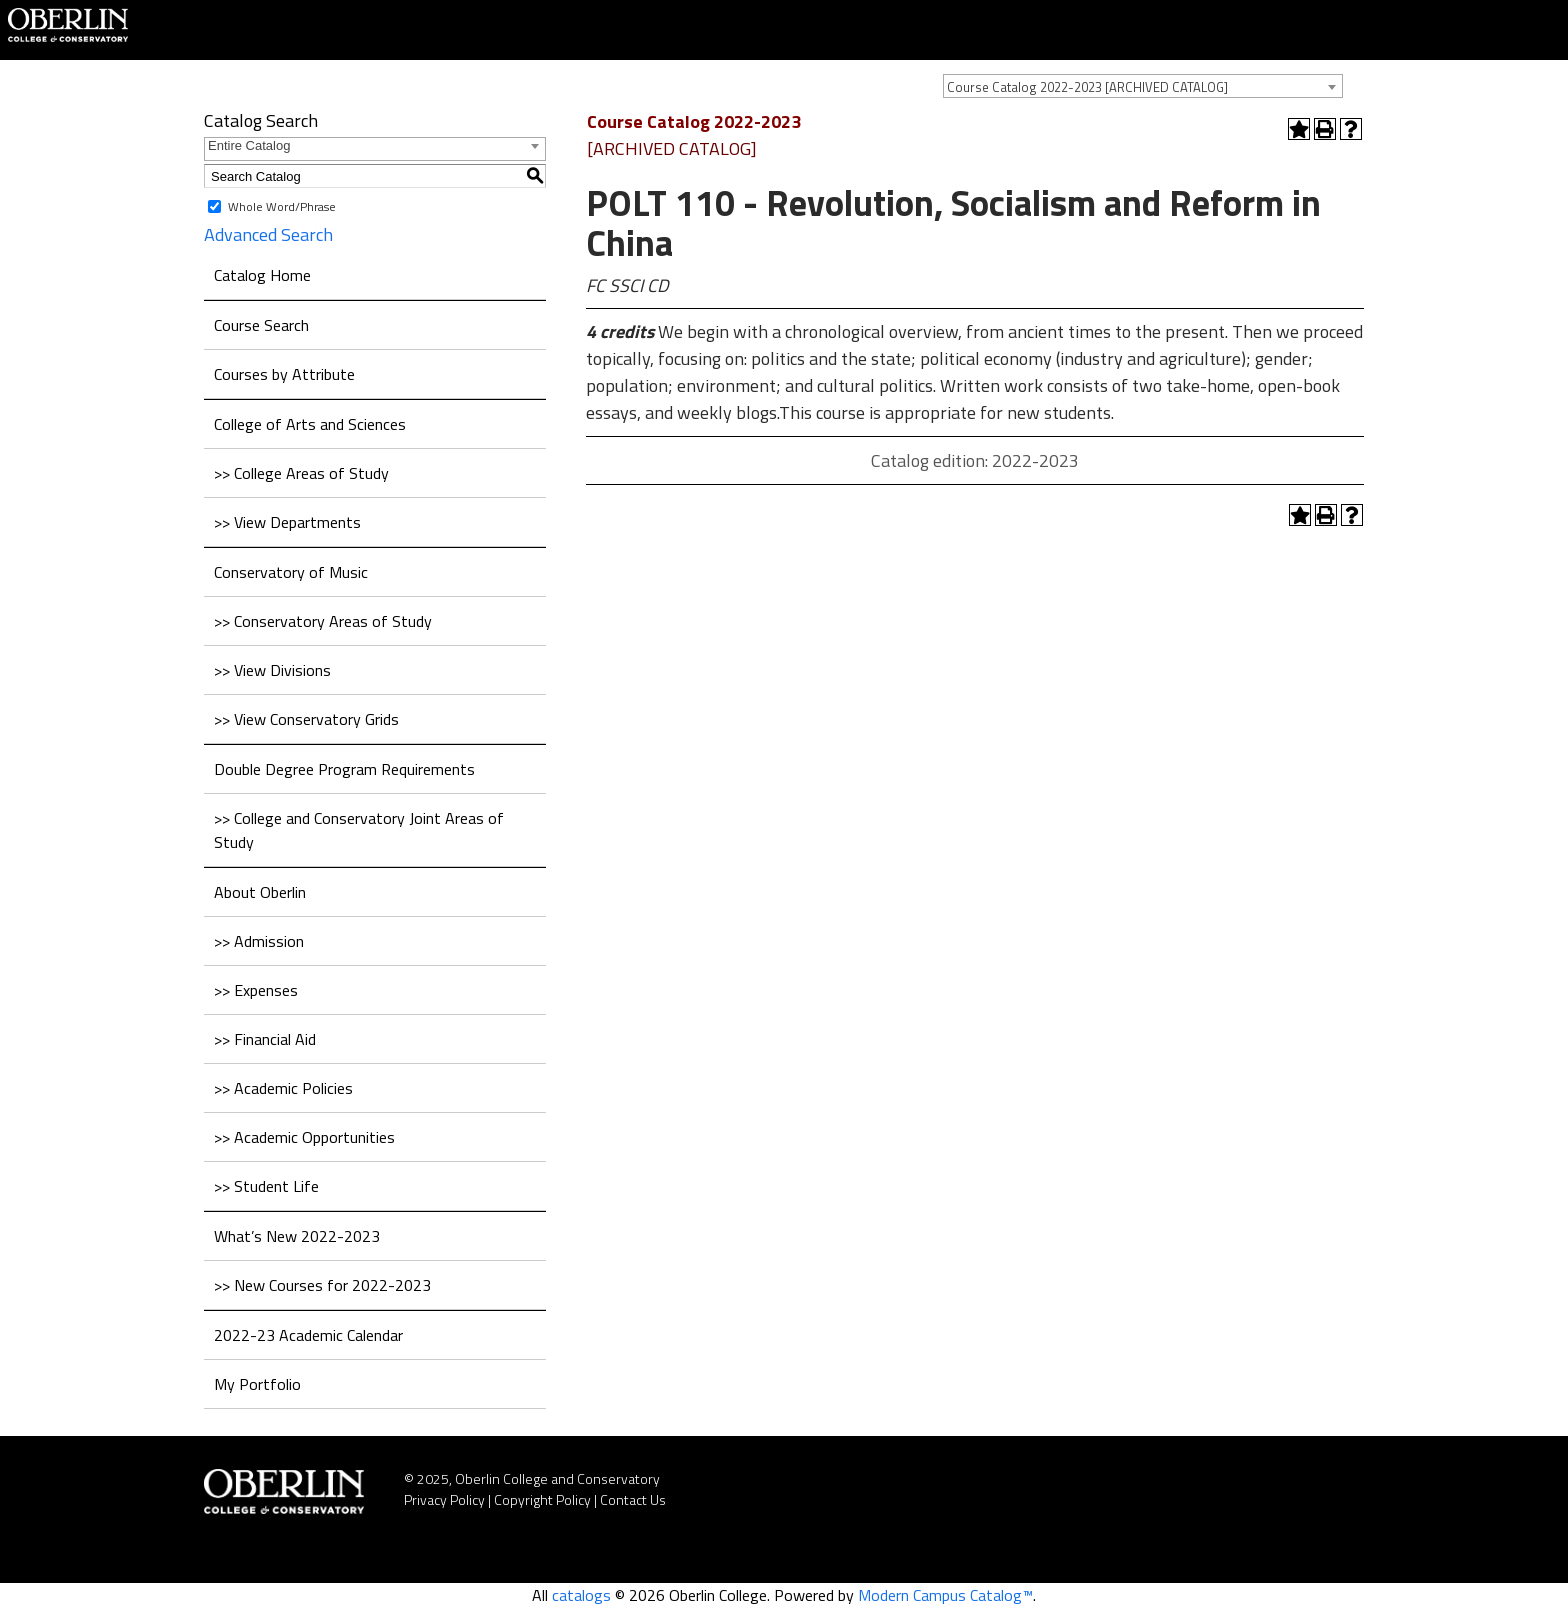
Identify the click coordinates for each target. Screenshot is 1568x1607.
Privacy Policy (444, 1499)
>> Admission (259, 941)
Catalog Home (262, 275)
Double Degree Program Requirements (344, 769)
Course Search (261, 325)
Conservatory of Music (291, 572)
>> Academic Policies (283, 1088)
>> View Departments (287, 522)
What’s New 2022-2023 (297, 1236)
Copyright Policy (542, 1499)
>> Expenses (256, 990)
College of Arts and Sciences (310, 424)
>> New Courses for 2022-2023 (322, 1285)
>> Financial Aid (265, 1039)
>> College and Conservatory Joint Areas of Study (359, 830)
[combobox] (1143, 86)
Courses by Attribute (284, 374)
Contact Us (633, 1499)
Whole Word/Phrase (282, 206)
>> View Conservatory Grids (306, 719)
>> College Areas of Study (301, 473)
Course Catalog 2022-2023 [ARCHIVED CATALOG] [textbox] (1087, 87)
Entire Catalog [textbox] (249, 145)
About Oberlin (260, 892)
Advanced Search (268, 234)
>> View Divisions (272, 670)
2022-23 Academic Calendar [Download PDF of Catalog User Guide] (308, 1335)
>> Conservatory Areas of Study (323, 621)
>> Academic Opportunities (304, 1137)
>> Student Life (266, 1186)
